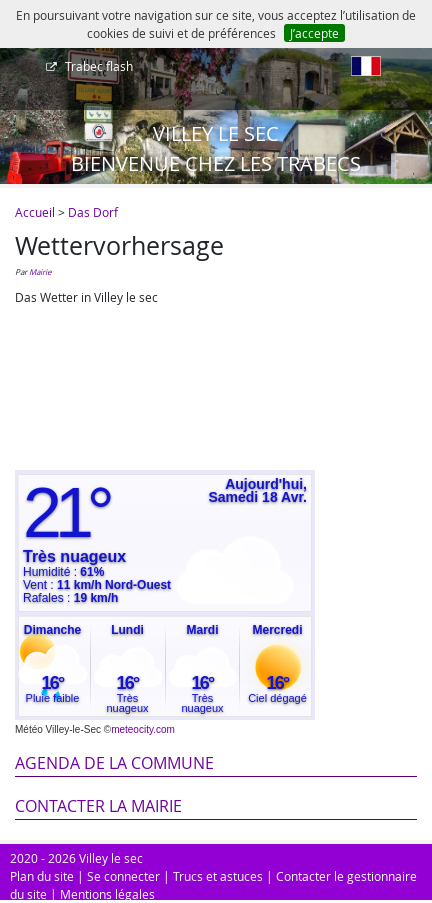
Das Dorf (93, 212)
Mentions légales (107, 894)
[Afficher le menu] (20, 73)
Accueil (35, 212)
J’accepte (314, 33)
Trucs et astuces (218, 876)
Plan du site (42, 876)
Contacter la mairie (98, 806)
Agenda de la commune (114, 763)
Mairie (40, 272)
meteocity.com (143, 729)
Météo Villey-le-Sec (58, 729)
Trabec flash (97, 66)
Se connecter (123, 876)
